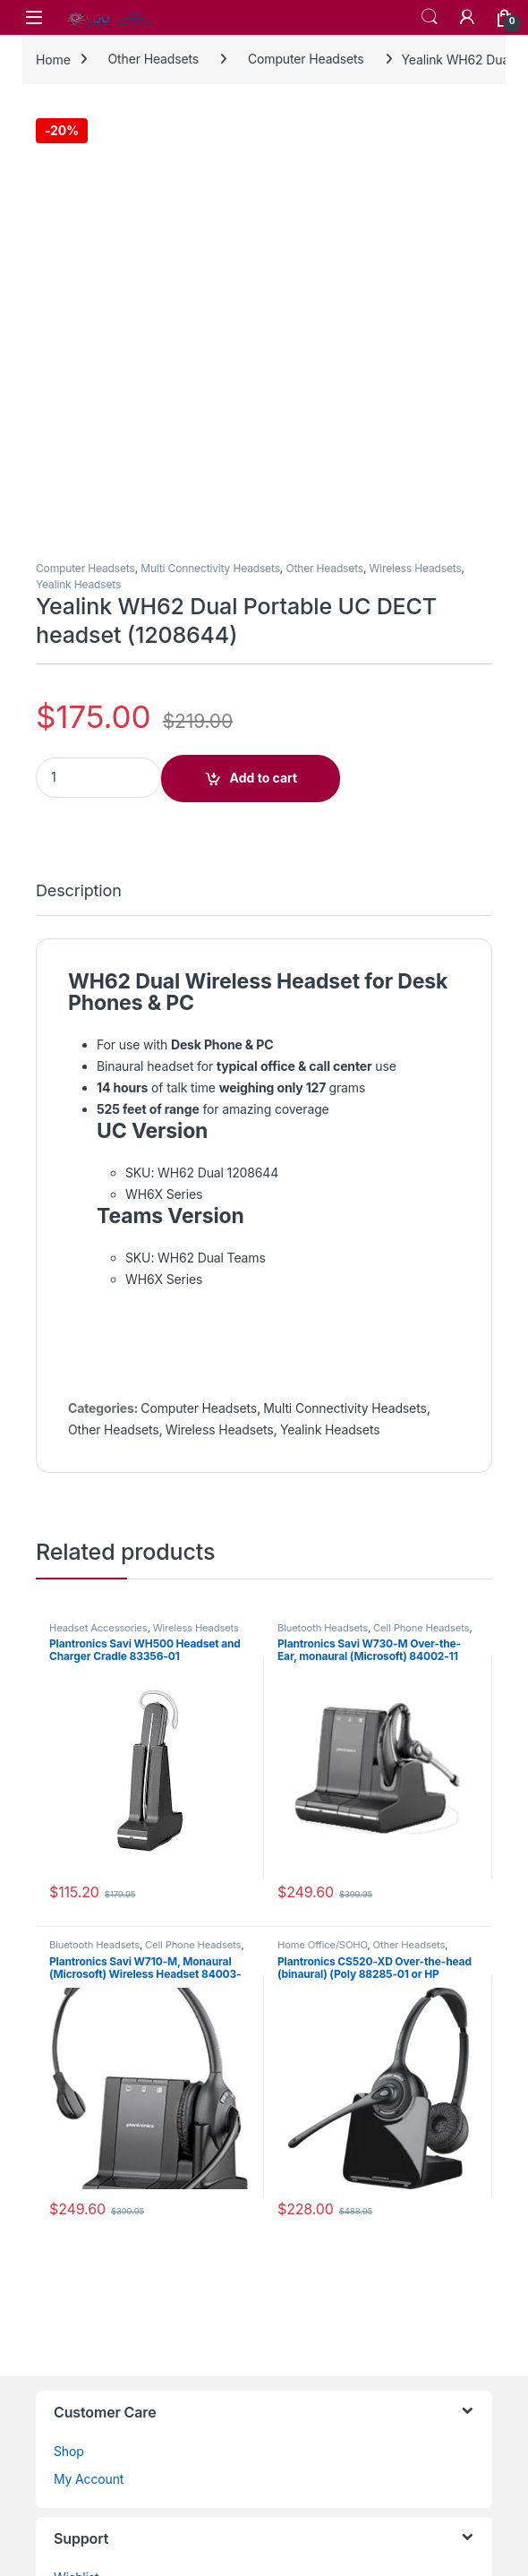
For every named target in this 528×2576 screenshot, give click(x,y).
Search (429, 17)
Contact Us (86, 2171)
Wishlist (76, 2144)
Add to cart (264, 344)
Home (53, 58)
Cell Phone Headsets (421, 1193)
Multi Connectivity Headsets (210, 134)
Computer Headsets (306, 58)
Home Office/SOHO (322, 1510)
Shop (69, 2016)
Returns (76, 2298)
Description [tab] (79, 457)
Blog (67, 2325)
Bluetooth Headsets (322, 1193)
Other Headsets (154, 58)
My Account (88, 2044)
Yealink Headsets (78, 150)
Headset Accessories (98, 1193)
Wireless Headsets (416, 134)
